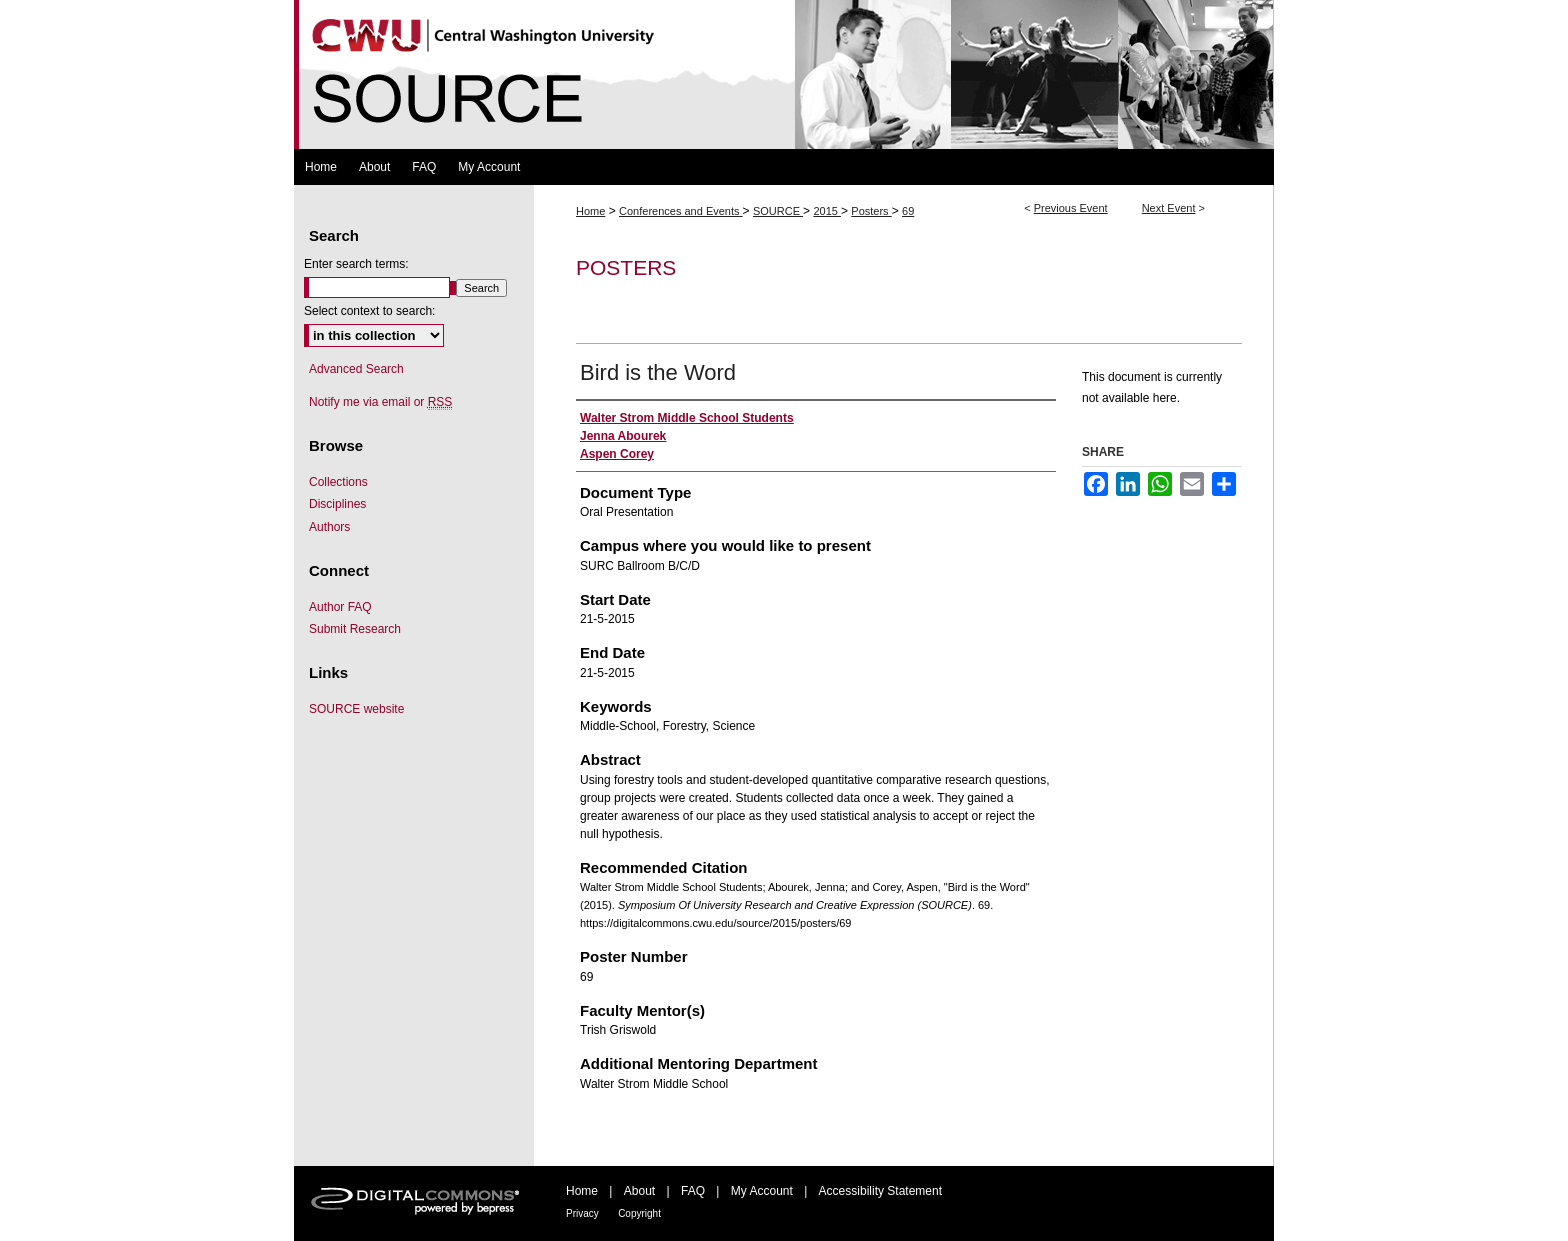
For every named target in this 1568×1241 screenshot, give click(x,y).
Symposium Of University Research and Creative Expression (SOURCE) (784, 74)
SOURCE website (356, 709)
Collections (338, 482)
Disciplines (337, 504)
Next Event (1169, 208)
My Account (762, 1191)
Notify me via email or (380, 402)
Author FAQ (340, 607)
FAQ (693, 1191)
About (639, 1191)
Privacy (582, 1213)
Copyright (639, 1213)
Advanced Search (356, 369)
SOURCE (778, 211)
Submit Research (355, 629)
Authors (329, 527)
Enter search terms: (356, 264)
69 (908, 211)
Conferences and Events (681, 211)
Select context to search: (369, 311)
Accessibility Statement (880, 1191)
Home (590, 211)
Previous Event (1071, 208)
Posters (871, 211)
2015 (827, 211)
